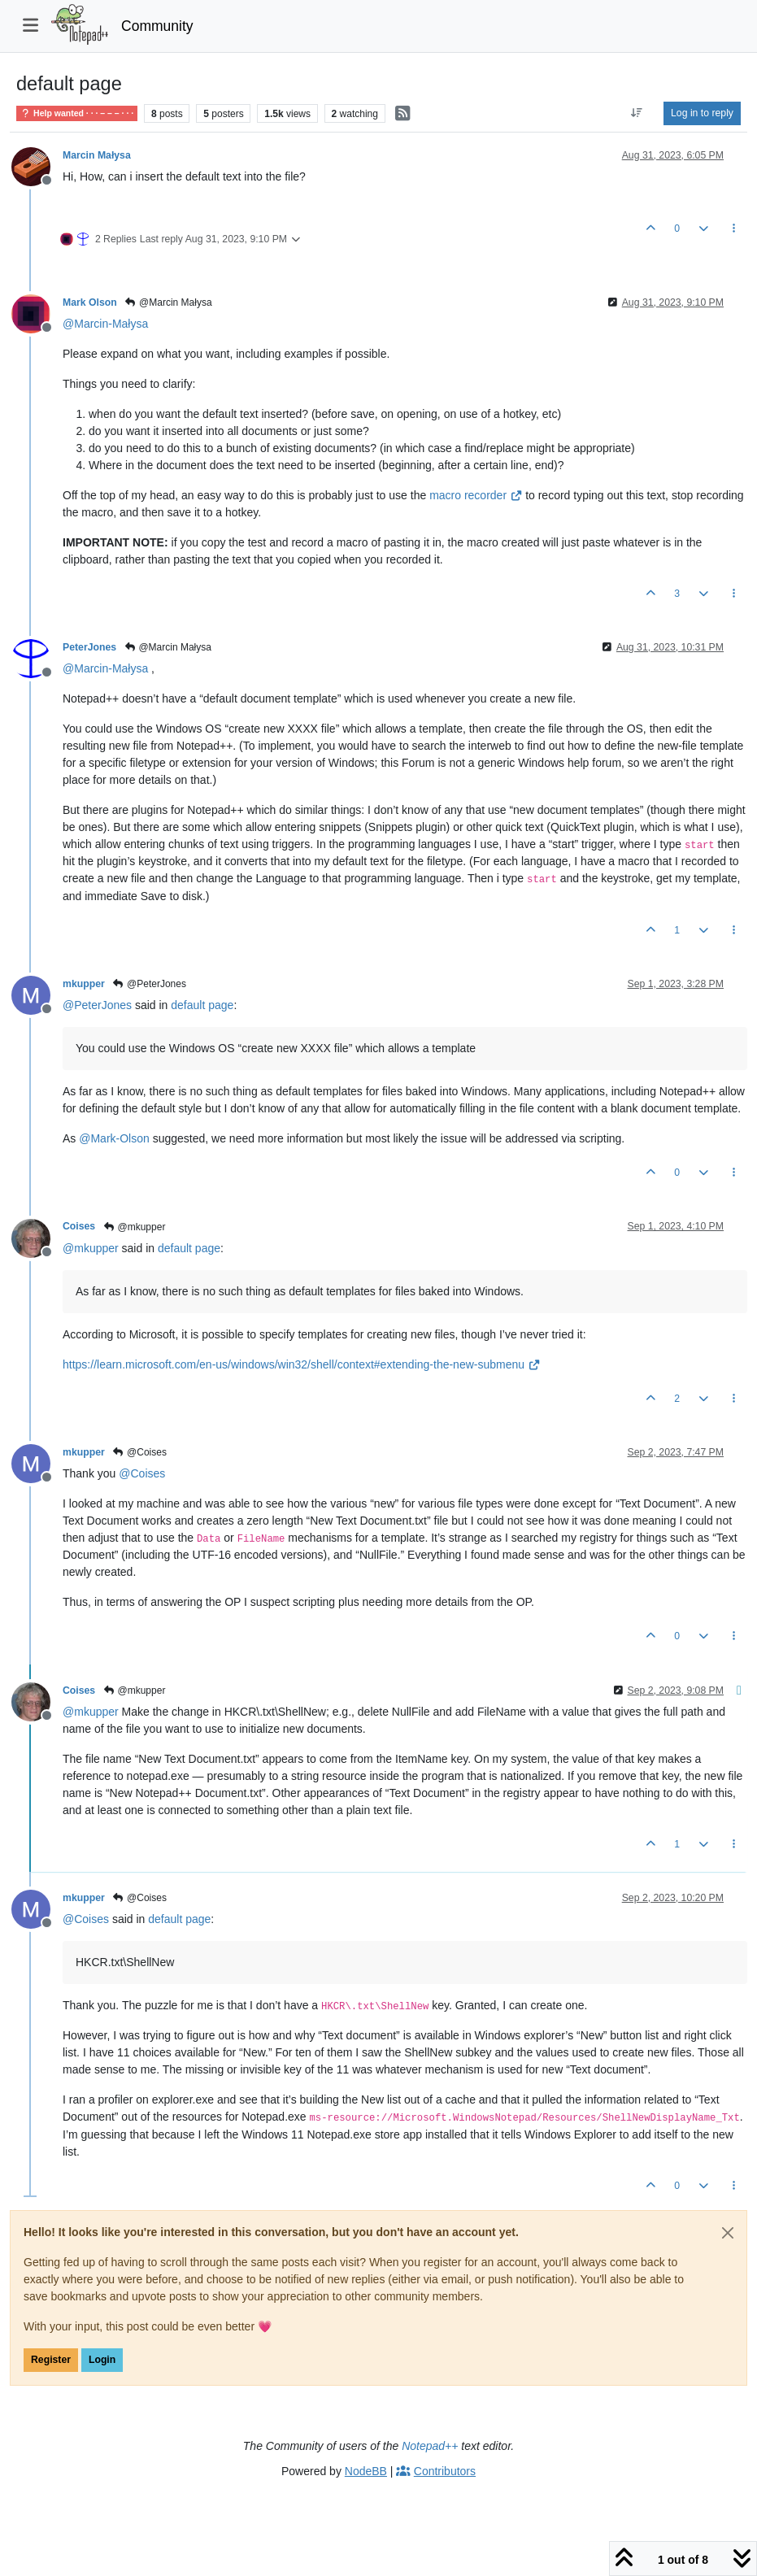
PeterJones (89, 647)
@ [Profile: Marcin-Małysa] (105, 323)
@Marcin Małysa (168, 302)
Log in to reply (702, 113)
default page (202, 1005)
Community (157, 26)
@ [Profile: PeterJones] (97, 1005)
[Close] (727, 2233)
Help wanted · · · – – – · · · (76, 113)
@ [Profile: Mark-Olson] (114, 1138)
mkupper (84, 984)
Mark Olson (90, 302)
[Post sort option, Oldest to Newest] (637, 113)
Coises (79, 1226)
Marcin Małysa (97, 155)
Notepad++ (430, 2445)
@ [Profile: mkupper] (91, 1248)
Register (51, 2359)
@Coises (139, 1452)
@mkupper (133, 1227)
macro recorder (475, 495)
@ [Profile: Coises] (142, 1473)
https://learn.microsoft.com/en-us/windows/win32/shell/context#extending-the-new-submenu (301, 1364)
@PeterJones (149, 984)
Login (102, 2359)
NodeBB (366, 2471)
